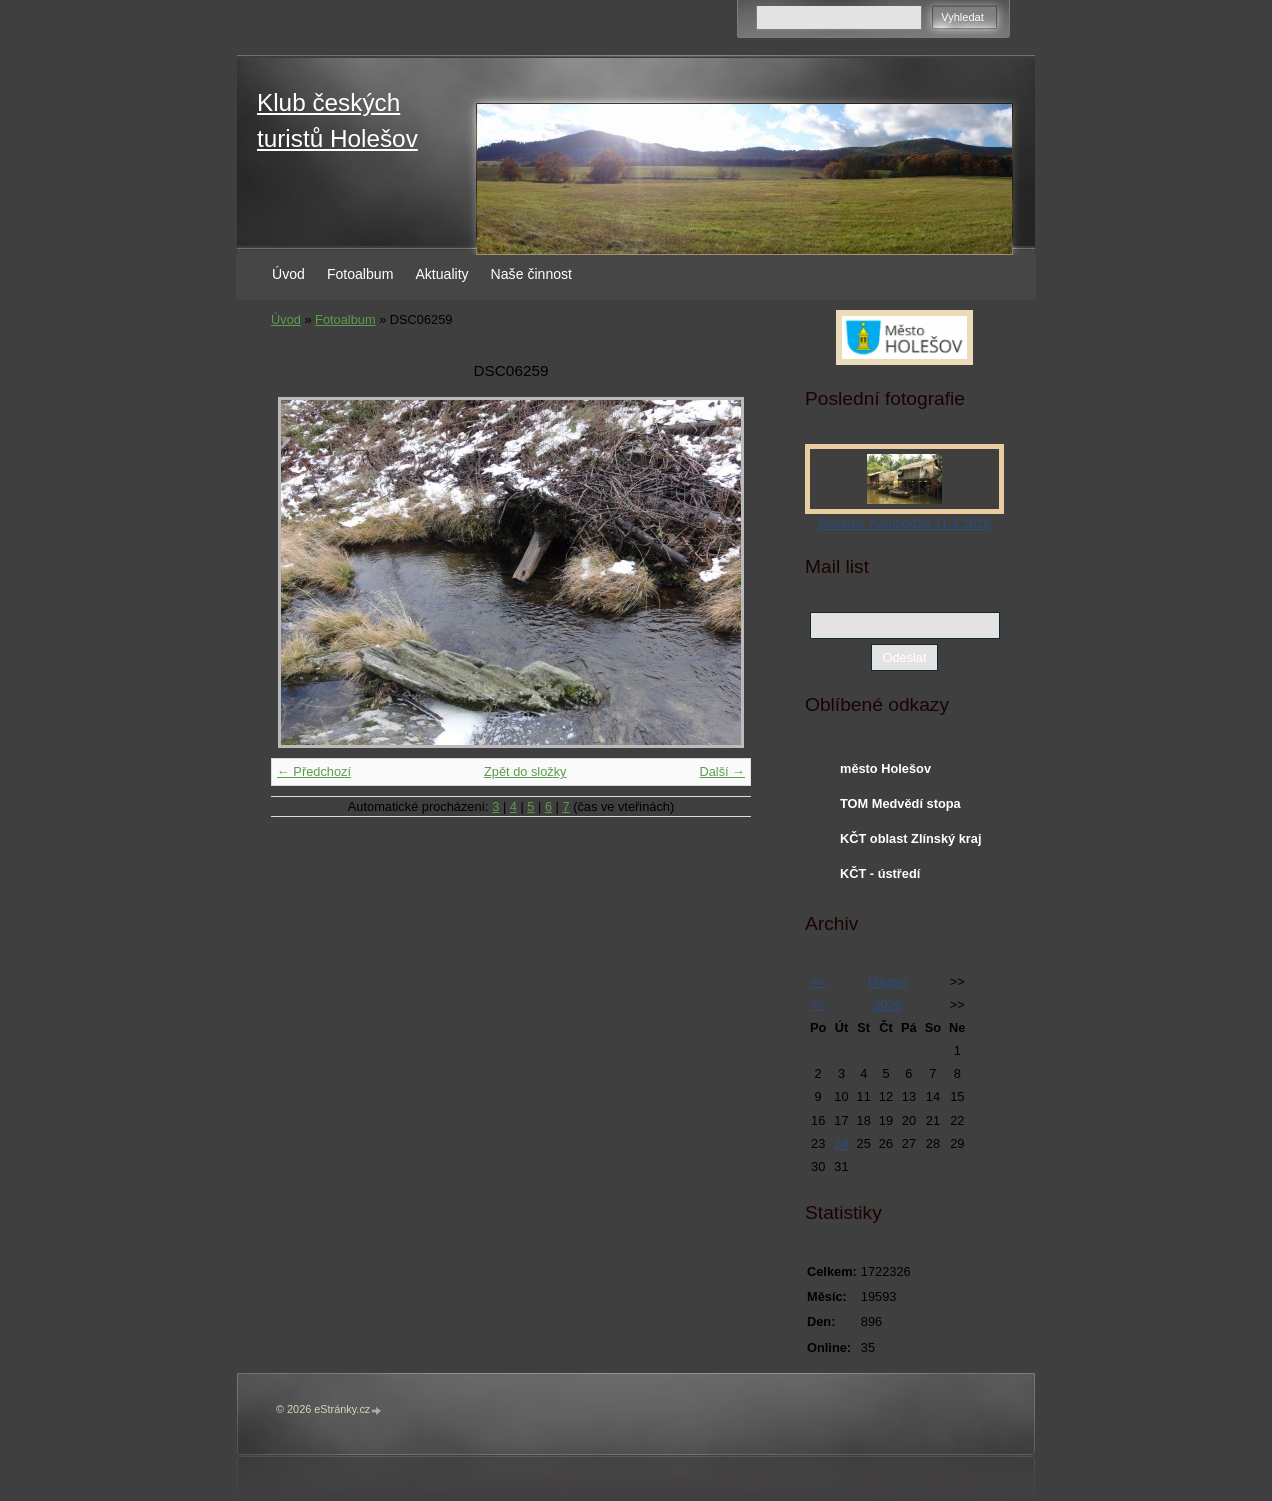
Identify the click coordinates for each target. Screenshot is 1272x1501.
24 (841, 1143)
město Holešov (885, 768)
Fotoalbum (360, 274)
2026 (887, 1004)
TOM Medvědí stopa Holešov (900, 808)
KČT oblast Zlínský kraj (911, 838)
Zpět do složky (525, 771)
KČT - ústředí (880, 873)
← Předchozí (314, 771)
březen (887, 981)
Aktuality (441, 274)
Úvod (288, 274)
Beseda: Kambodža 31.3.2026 (904, 523)
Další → (722, 771)
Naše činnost (531, 274)
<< (818, 981)
